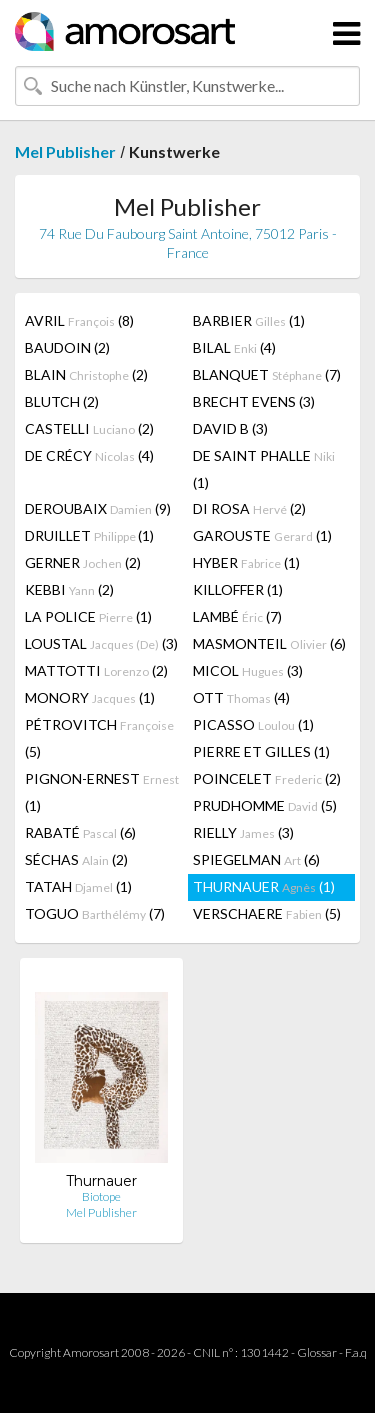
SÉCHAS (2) (76, 859)
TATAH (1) (78, 886)
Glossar (317, 1352)
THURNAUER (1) (264, 886)
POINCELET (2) (267, 778)
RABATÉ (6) (80, 832)
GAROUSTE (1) (262, 535)
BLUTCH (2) (62, 401)
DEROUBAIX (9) (98, 508)
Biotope (101, 1196)
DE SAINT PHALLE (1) (264, 469)
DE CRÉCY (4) (89, 455)
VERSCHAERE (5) (267, 913)
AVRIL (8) (79, 320)
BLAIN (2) (86, 374)
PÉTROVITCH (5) (99, 738)
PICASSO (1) (253, 724)
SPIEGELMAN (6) (256, 859)
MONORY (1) (90, 697)
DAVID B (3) (230, 428)
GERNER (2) (83, 562)
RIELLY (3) (243, 832)
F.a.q (356, 1352)
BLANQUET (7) (267, 374)
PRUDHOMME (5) (265, 805)
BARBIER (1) (249, 320)
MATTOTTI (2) (96, 670)
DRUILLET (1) (89, 535)
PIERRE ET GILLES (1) (261, 751)
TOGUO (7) (95, 913)
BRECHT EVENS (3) (254, 401)
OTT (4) (241, 697)
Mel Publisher (65, 151)
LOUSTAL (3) (101, 643)
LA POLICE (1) (88, 616)
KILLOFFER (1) (238, 589)
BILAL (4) (234, 347)
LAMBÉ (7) (237, 616)
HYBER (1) (246, 562)
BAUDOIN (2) (67, 347)
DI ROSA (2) (249, 508)
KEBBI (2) (69, 589)
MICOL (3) (248, 670)
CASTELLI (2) (89, 428)
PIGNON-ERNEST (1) (102, 792)
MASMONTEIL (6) (269, 643)
